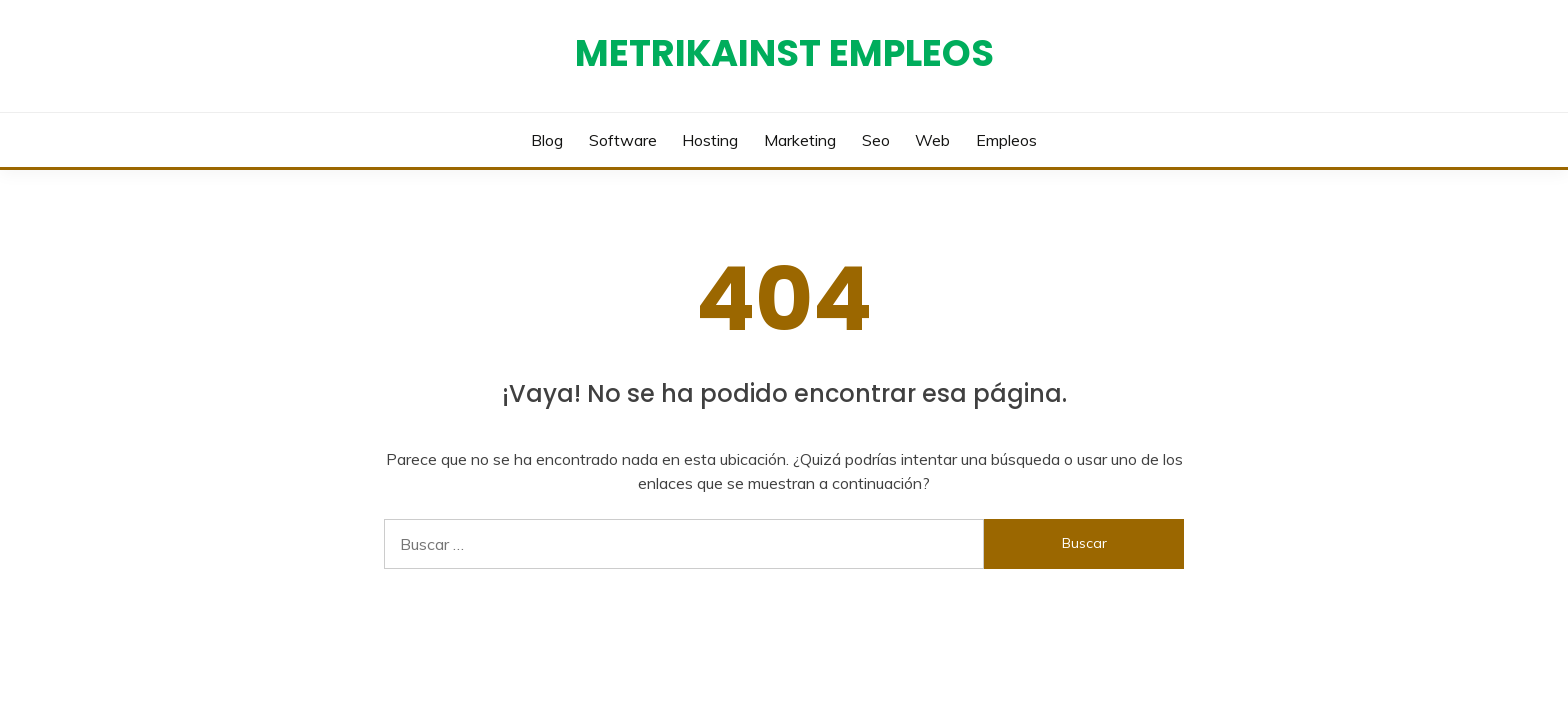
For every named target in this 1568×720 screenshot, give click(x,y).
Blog (547, 140)
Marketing (800, 140)
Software (623, 140)
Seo (876, 140)
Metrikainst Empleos (784, 53)
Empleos (1006, 140)
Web (932, 140)
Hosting (710, 140)
